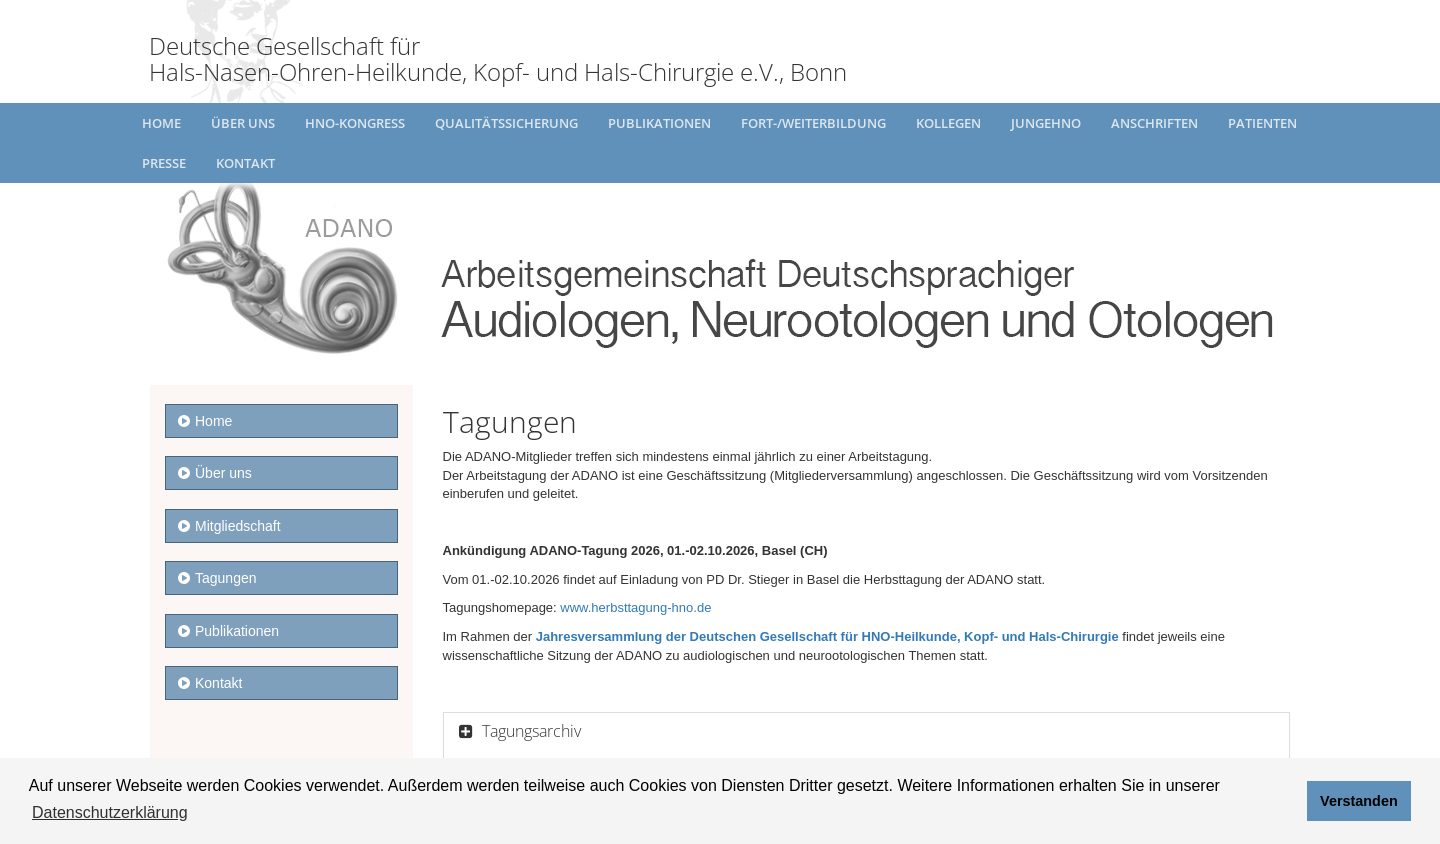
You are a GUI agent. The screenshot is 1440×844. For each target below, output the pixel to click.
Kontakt (245, 163)
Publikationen (659, 123)
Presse (164, 163)
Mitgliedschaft (229, 526)
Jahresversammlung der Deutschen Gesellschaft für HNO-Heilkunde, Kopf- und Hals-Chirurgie (827, 636)
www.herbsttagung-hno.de (635, 607)
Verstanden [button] (1359, 801)
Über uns (243, 123)
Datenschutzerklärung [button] (110, 812)
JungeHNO (1046, 123)
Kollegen (948, 123)
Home (161, 123)
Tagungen (217, 578)
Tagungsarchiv (529, 731)
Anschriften (1154, 123)
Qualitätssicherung (506, 123)
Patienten (1262, 123)
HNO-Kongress (355, 123)
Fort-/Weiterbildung (813, 123)
